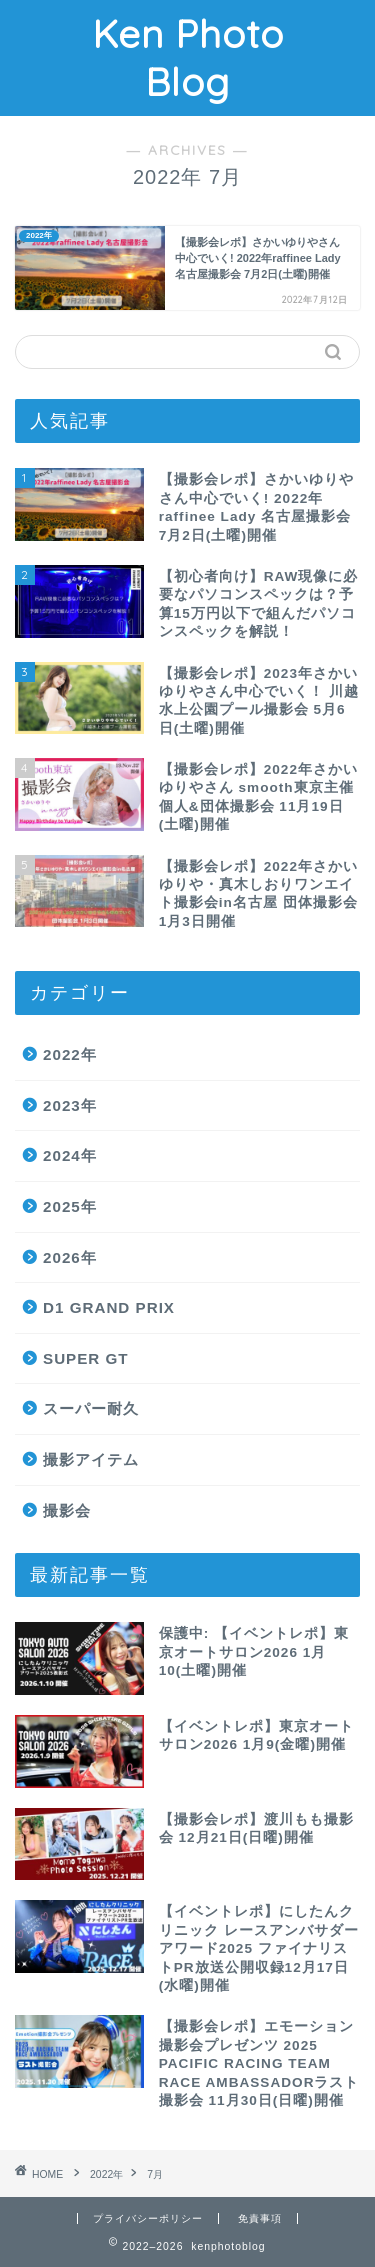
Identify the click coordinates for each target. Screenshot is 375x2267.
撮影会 (67, 1510)
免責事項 (260, 2218)
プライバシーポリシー (148, 2218)
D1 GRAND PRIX (109, 1307)
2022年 (70, 1054)
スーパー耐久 (91, 1408)
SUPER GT (86, 1358)
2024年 (70, 1155)
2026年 (70, 1257)
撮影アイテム (91, 1459)
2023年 (70, 1105)
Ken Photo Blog (188, 58)
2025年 (70, 1206)
